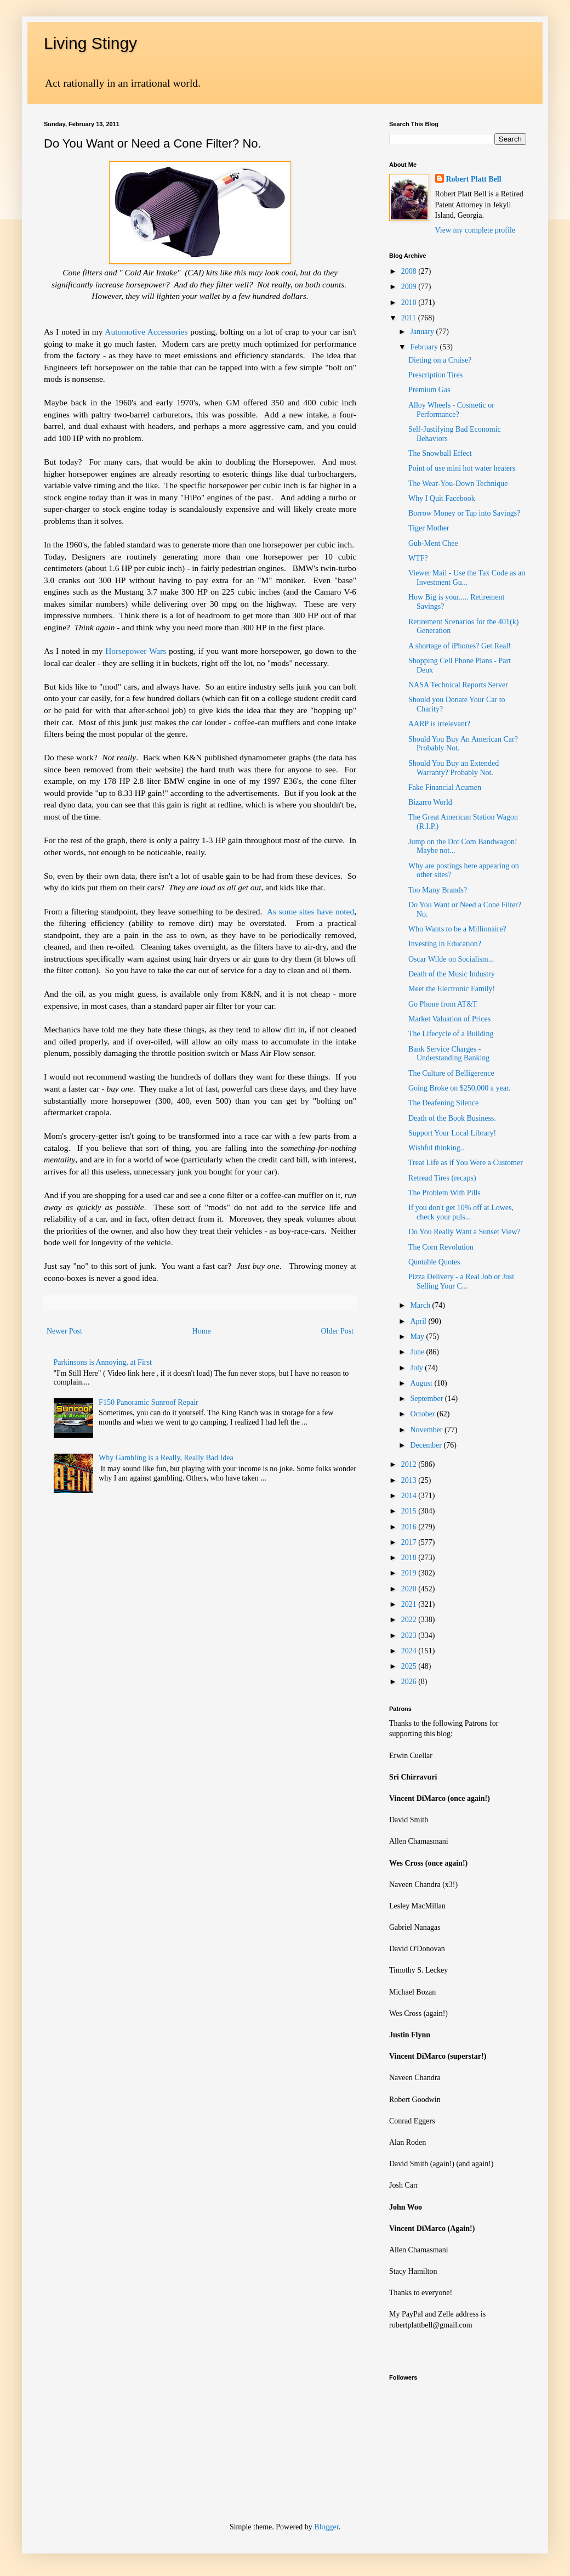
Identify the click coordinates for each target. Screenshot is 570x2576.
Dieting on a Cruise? (439, 360)
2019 (410, 1573)
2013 (410, 1480)
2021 (410, 1604)
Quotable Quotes (434, 1262)
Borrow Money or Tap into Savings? (464, 513)
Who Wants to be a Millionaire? (457, 929)
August (422, 1383)
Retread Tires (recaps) (442, 1178)
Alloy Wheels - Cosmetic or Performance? (451, 410)
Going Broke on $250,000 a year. (459, 1088)
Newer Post (64, 1331)
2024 (410, 1651)
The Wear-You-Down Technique (458, 483)
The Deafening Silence (443, 1103)
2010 (410, 302)
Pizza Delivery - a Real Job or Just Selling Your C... (461, 1281)
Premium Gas (429, 390)
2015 (410, 1511)
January (423, 331)
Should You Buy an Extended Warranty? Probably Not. (453, 768)
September (427, 1398)
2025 (410, 1666)
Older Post (337, 1331)
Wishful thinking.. (436, 1148)
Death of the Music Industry (451, 974)
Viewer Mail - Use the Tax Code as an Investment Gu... (466, 577)
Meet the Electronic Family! (451, 989)
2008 (410, 271)
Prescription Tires (435, 375)
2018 (410, 1557)
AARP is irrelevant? (439, 724)
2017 (410, 1542)
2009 (410, 287)
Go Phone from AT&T (442, 1004)
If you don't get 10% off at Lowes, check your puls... (461, 1212)
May (418, 1336)
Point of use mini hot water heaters (461, 468)
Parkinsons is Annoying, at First (103, 1362)
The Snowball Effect (440, 453)
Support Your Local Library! (452, 1133)
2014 (410, 1496)
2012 (410, 1464)
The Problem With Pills (444, 1193)
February (425, 347)
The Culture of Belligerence (451, 1073)
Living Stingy (90, 43)
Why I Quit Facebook (441, 498)
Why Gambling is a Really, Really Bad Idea (166, 1458)
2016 (410, 1527)
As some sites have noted (310, 911)
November (427, 1430)
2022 (410, 1619)
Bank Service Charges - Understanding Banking (448, 1054)
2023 (410, 1635)
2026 (410, 1681)
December (426, 1445)
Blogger (326, 2527)
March (421, 1305)
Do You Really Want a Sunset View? (464, 1232)
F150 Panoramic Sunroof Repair (148, 1402)
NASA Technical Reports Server (458, 685)
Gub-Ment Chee (433, 543)
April (419, 1321)
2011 (409, 318)
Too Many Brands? (437, 890)
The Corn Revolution (441, 1247)
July (417, 1368)
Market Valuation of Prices (449, 1019)
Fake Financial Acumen (444, 787)
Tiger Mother (428, 528)
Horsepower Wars (135, 651)
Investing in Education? (444, 944)
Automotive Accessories (146, 331)
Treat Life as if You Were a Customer (465, 1163)
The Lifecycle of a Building (451, 1034)
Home (201, 1331)
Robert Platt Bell (473, 179)
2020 (410, 1589)
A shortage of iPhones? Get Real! (459, 646)
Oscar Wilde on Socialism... (451, 959)
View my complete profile (475, 230)
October (423, 1414)
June (418, 1352)
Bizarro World (430, 802)
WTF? (418, 558)
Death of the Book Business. (452, 1118)
